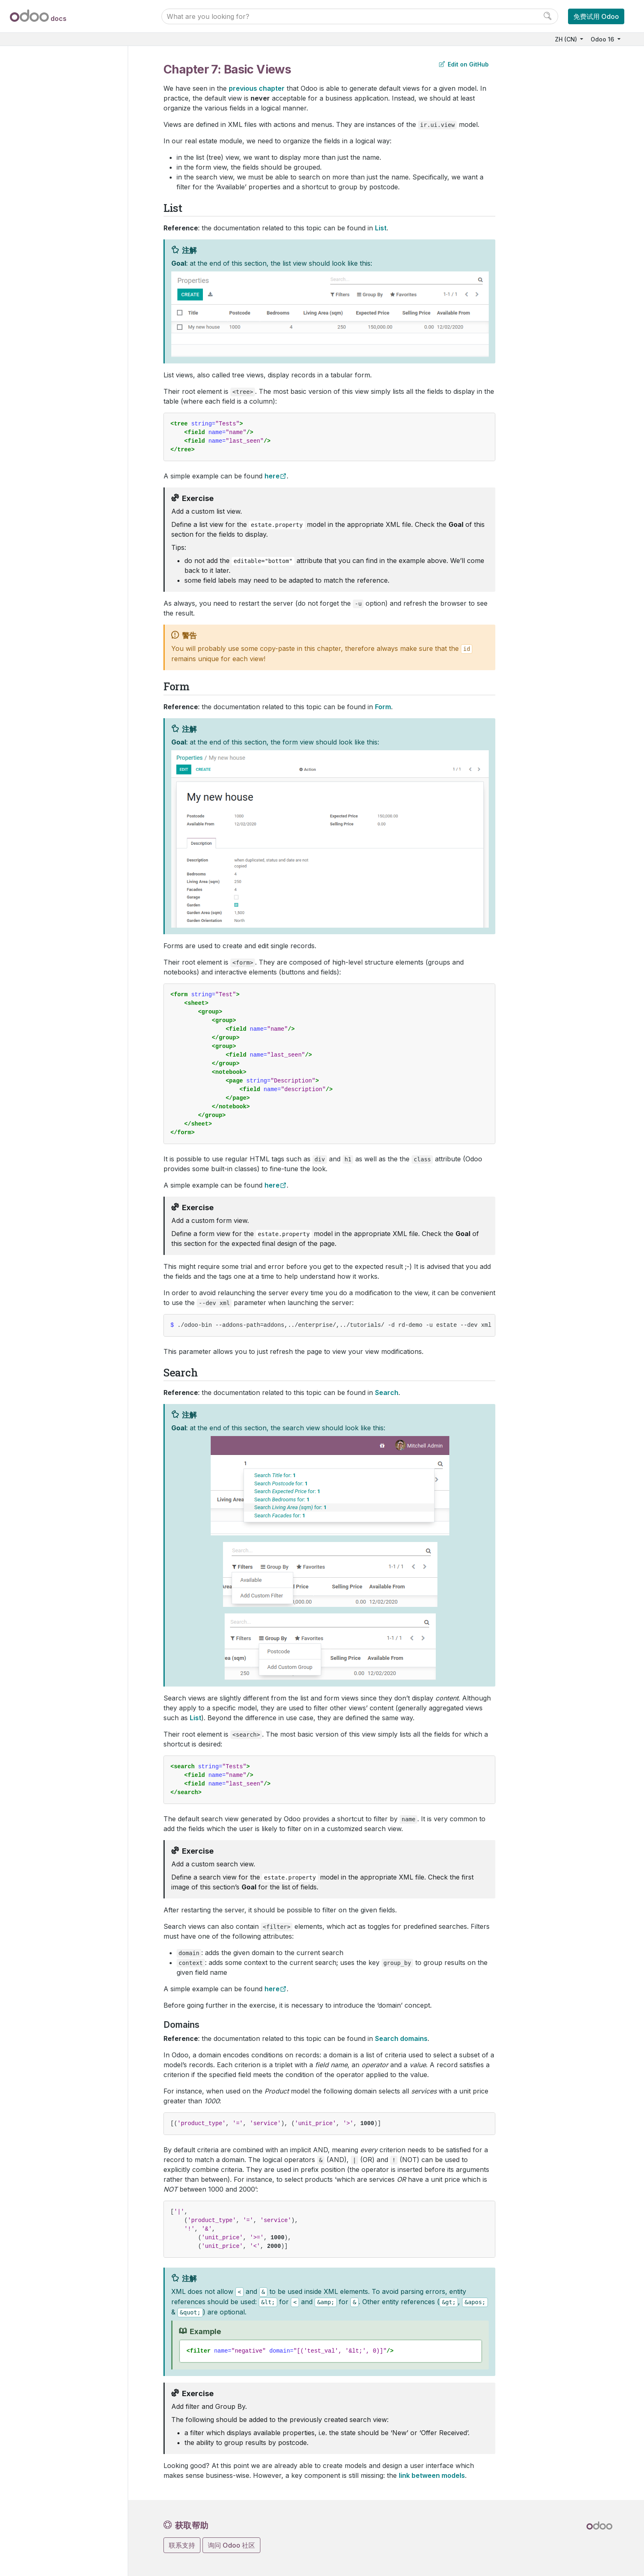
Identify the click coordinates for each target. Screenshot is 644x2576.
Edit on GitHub (464, 64)
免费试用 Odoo (596, 16)
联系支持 (182, 2545)
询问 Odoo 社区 (231, 2545)
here (272, 476)
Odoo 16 (603, 39)
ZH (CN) (567, 39)
